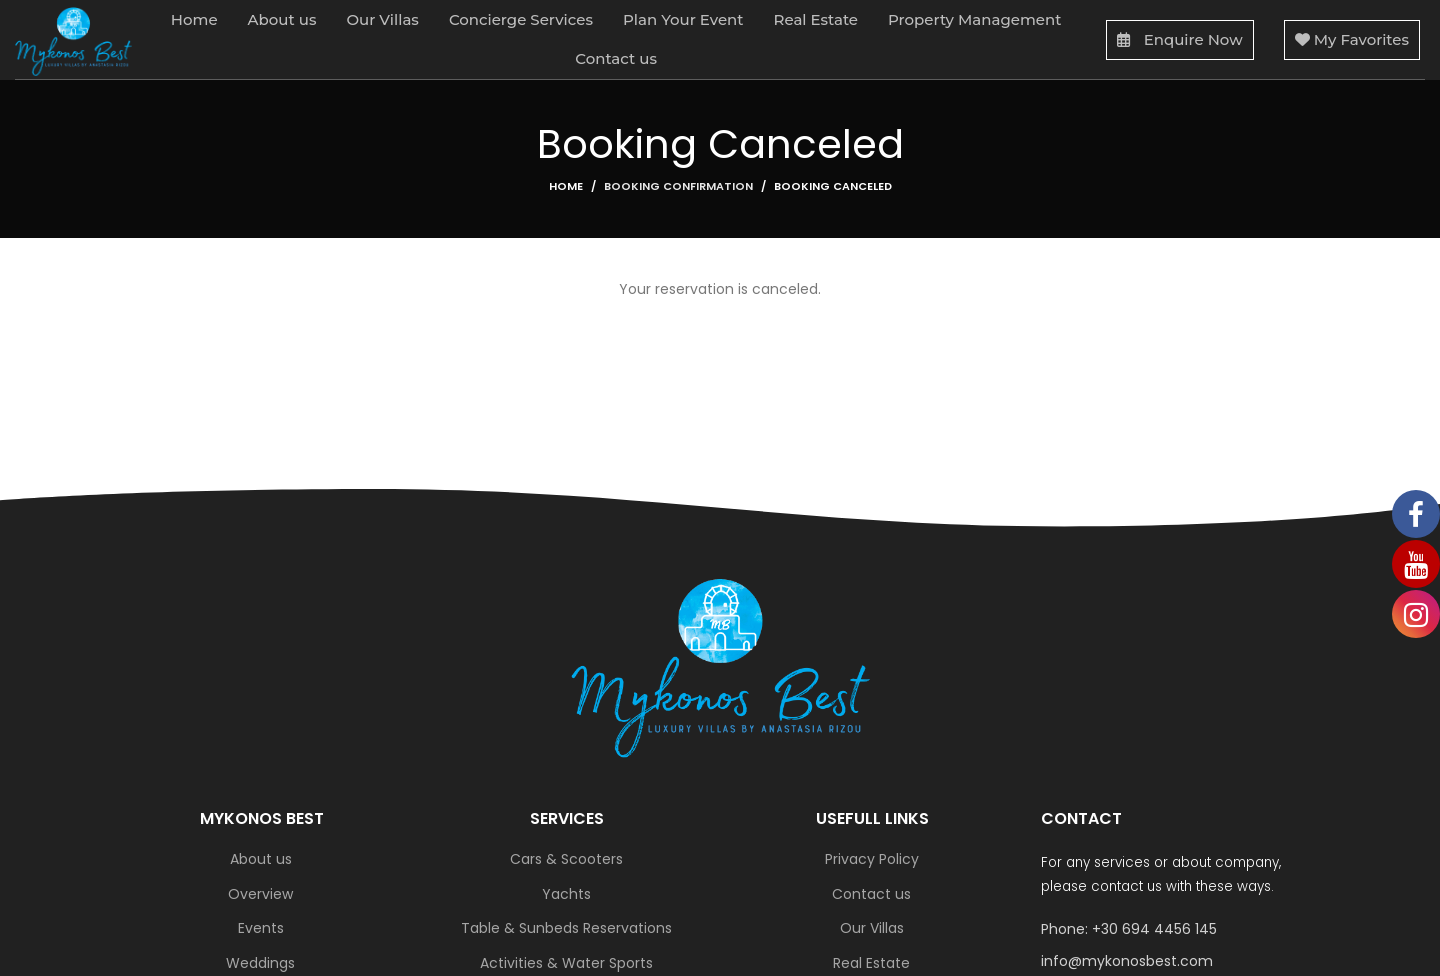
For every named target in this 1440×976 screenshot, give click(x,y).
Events (261, 928)
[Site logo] (73, 40)
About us (261, 859)
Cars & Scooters (566, 859)
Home (566, 186)
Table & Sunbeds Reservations (566, 928)
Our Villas (872, 928)
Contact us (871, 894)
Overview (260, 894)
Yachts (566, 894)
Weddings (260, 963)
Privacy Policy (872, 859)
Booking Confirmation (678, 186)
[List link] (1179, 929)
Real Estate (871, 963)
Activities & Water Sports (566, 963)
